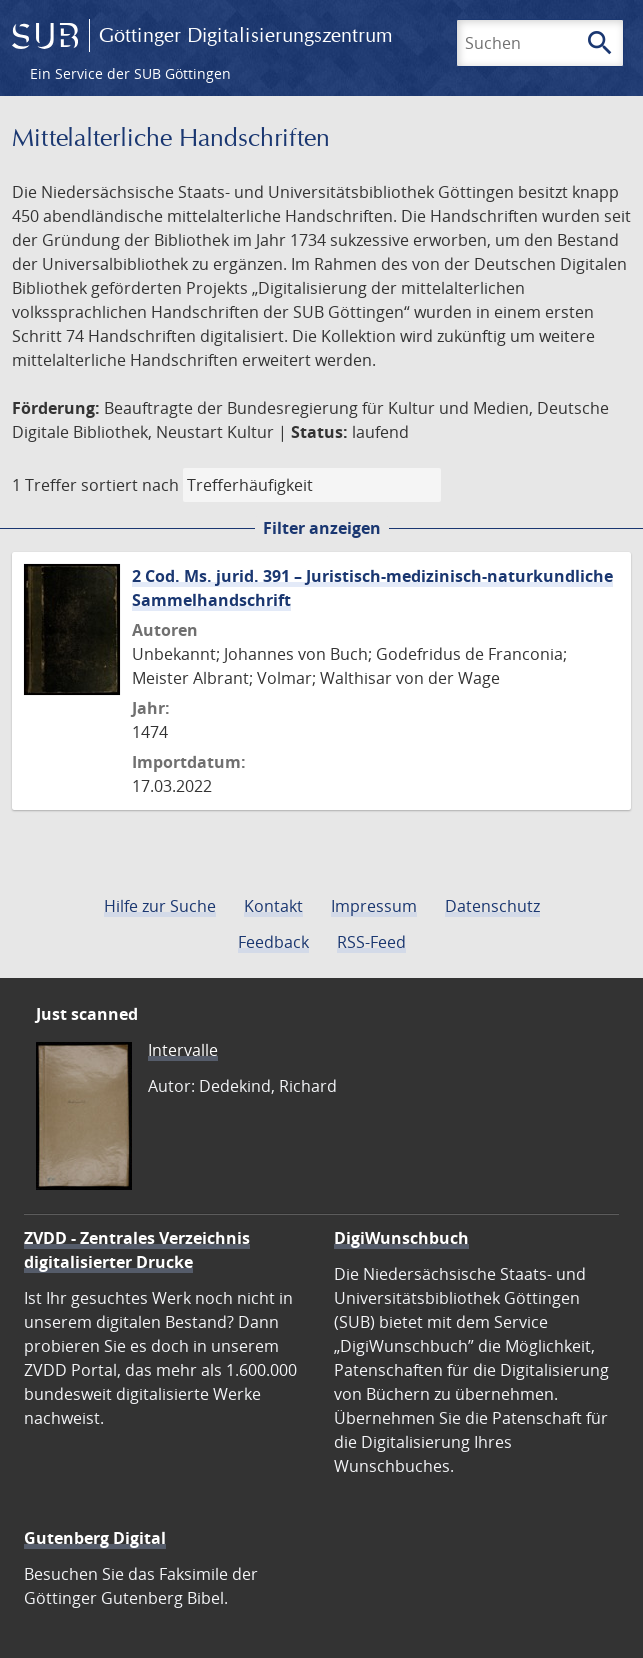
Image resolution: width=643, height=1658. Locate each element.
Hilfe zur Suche (160, 906)
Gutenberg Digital (95, 1538)
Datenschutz (492, 906)
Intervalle (183, 1050)
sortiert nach (130, 485)
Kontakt (273, 906)
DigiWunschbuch (401, 1238)
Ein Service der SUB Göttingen (130, 73)
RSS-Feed (371, 942)
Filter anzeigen (322, 528)
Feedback (273, 942)
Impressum (374, 906)
